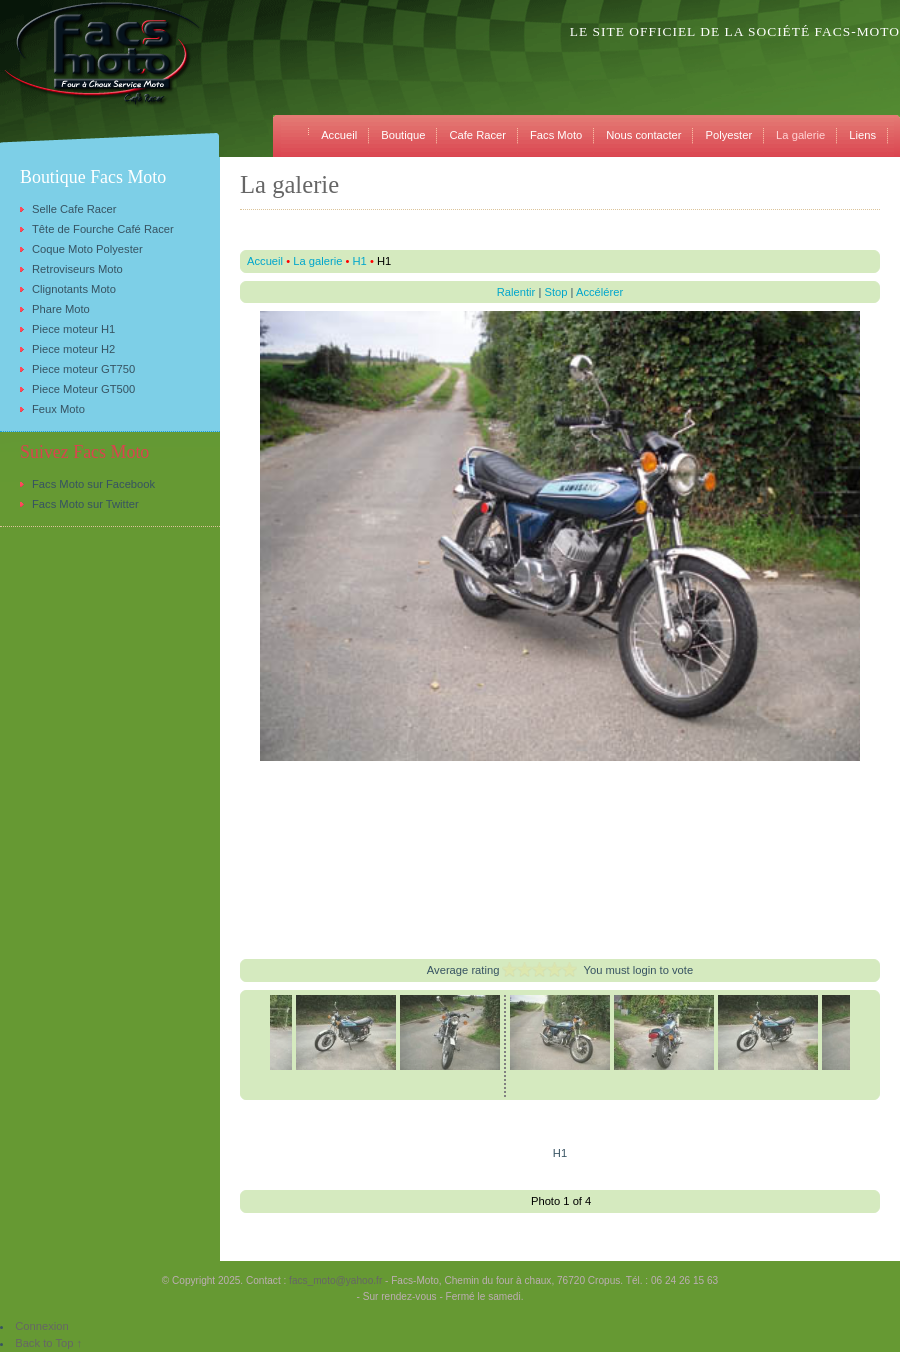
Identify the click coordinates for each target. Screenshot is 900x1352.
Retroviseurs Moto (77, 269)
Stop (555, 292)
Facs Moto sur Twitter (85, 504)
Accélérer (599, 292)
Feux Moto (58, 409)
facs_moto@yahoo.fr (335, 1280)
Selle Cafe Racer (74, 209)
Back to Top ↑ (48, 1343)
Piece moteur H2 (73, 349)
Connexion (42, 1326)
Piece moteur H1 (73, 329)
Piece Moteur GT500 (83, 389)
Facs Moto (556, 135)
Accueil (339, 135)
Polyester (728, 135)
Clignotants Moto (74, 289)
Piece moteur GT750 (83, 369)
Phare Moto (61, 309)
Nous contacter (643, 135)
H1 (360, 261)
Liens (862, 135)
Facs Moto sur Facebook (93, 484)
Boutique (403, 135)
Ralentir (516, 292)
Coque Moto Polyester (87, 249)
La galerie (800, 135)
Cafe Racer (477, 135)
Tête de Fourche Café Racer (103, 229)
